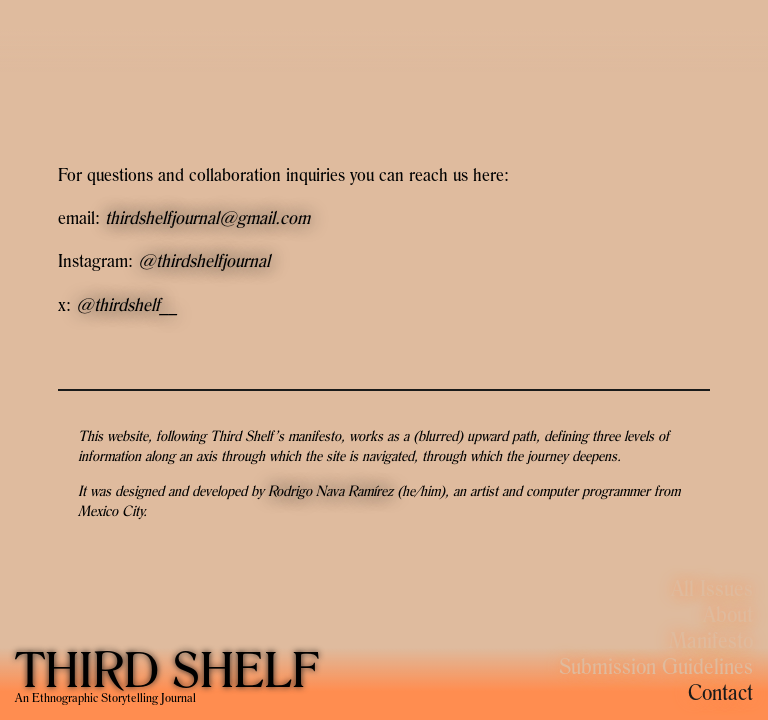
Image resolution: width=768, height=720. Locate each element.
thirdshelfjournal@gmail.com (207, 217)
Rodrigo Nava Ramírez (330, 490)
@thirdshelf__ (127, 304)
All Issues (712, 588)
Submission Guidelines (656, 666)
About (728, 614)
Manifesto (711, 640)
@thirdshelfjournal (204, 260)
